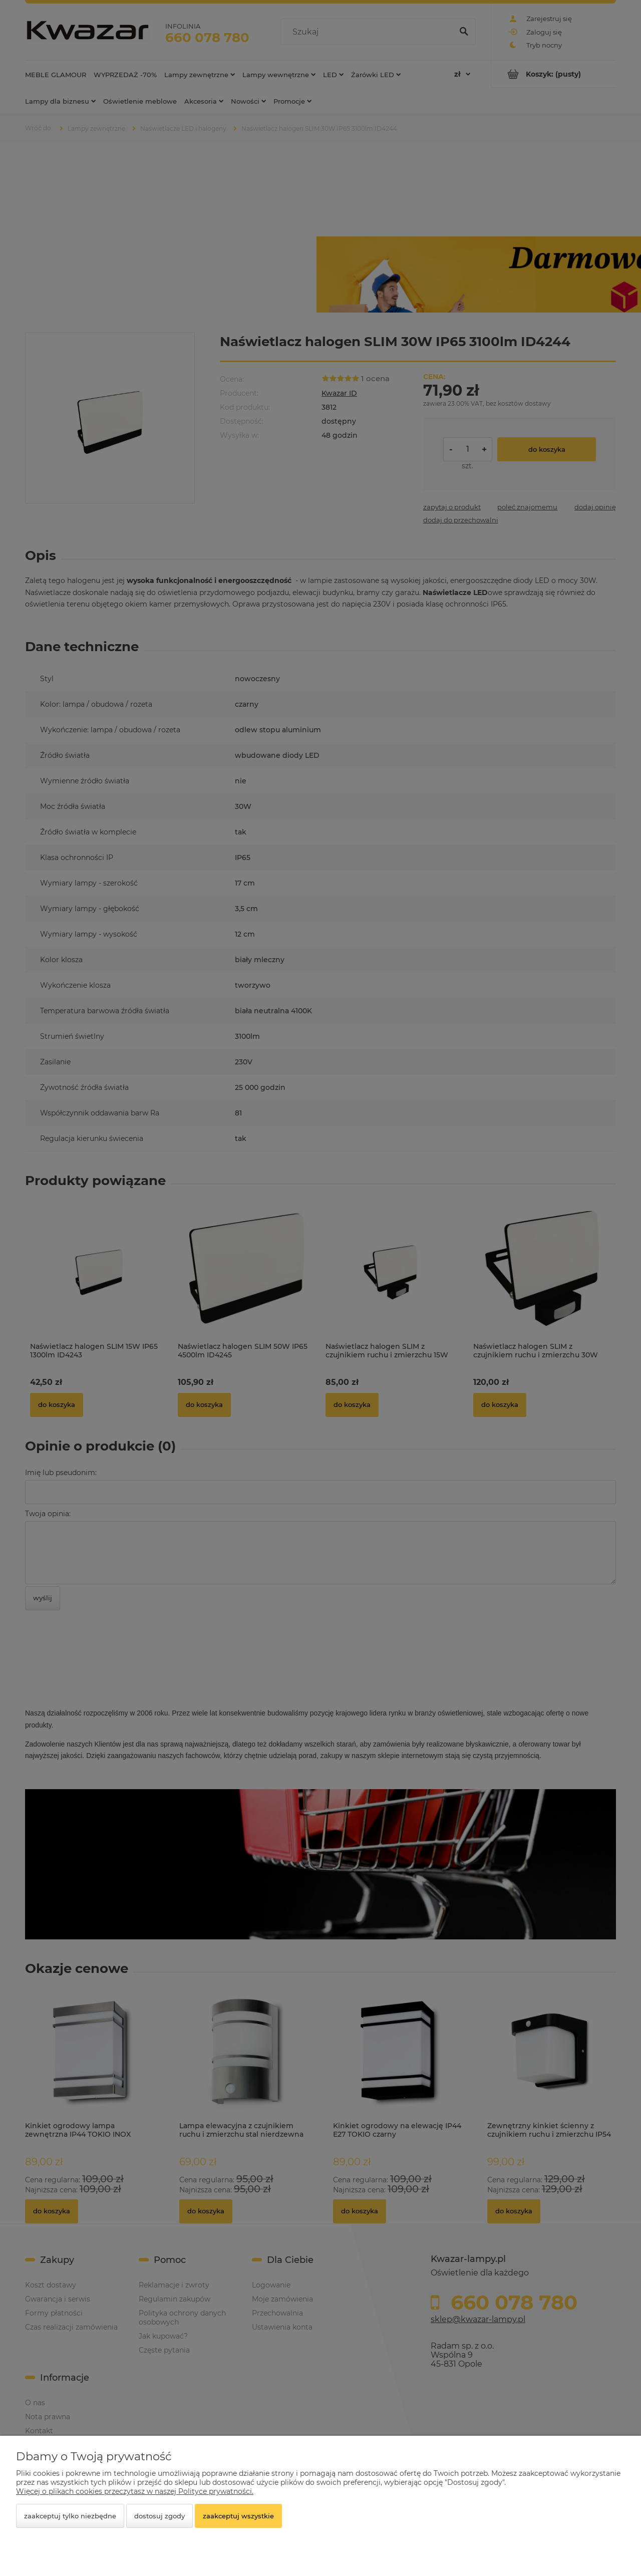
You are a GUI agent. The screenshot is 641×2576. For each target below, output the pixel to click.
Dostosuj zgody (159, 2516)
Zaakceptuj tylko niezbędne (70, 2516)
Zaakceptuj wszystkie (238, 2516)
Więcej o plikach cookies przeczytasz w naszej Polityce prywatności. (134, 2491)
